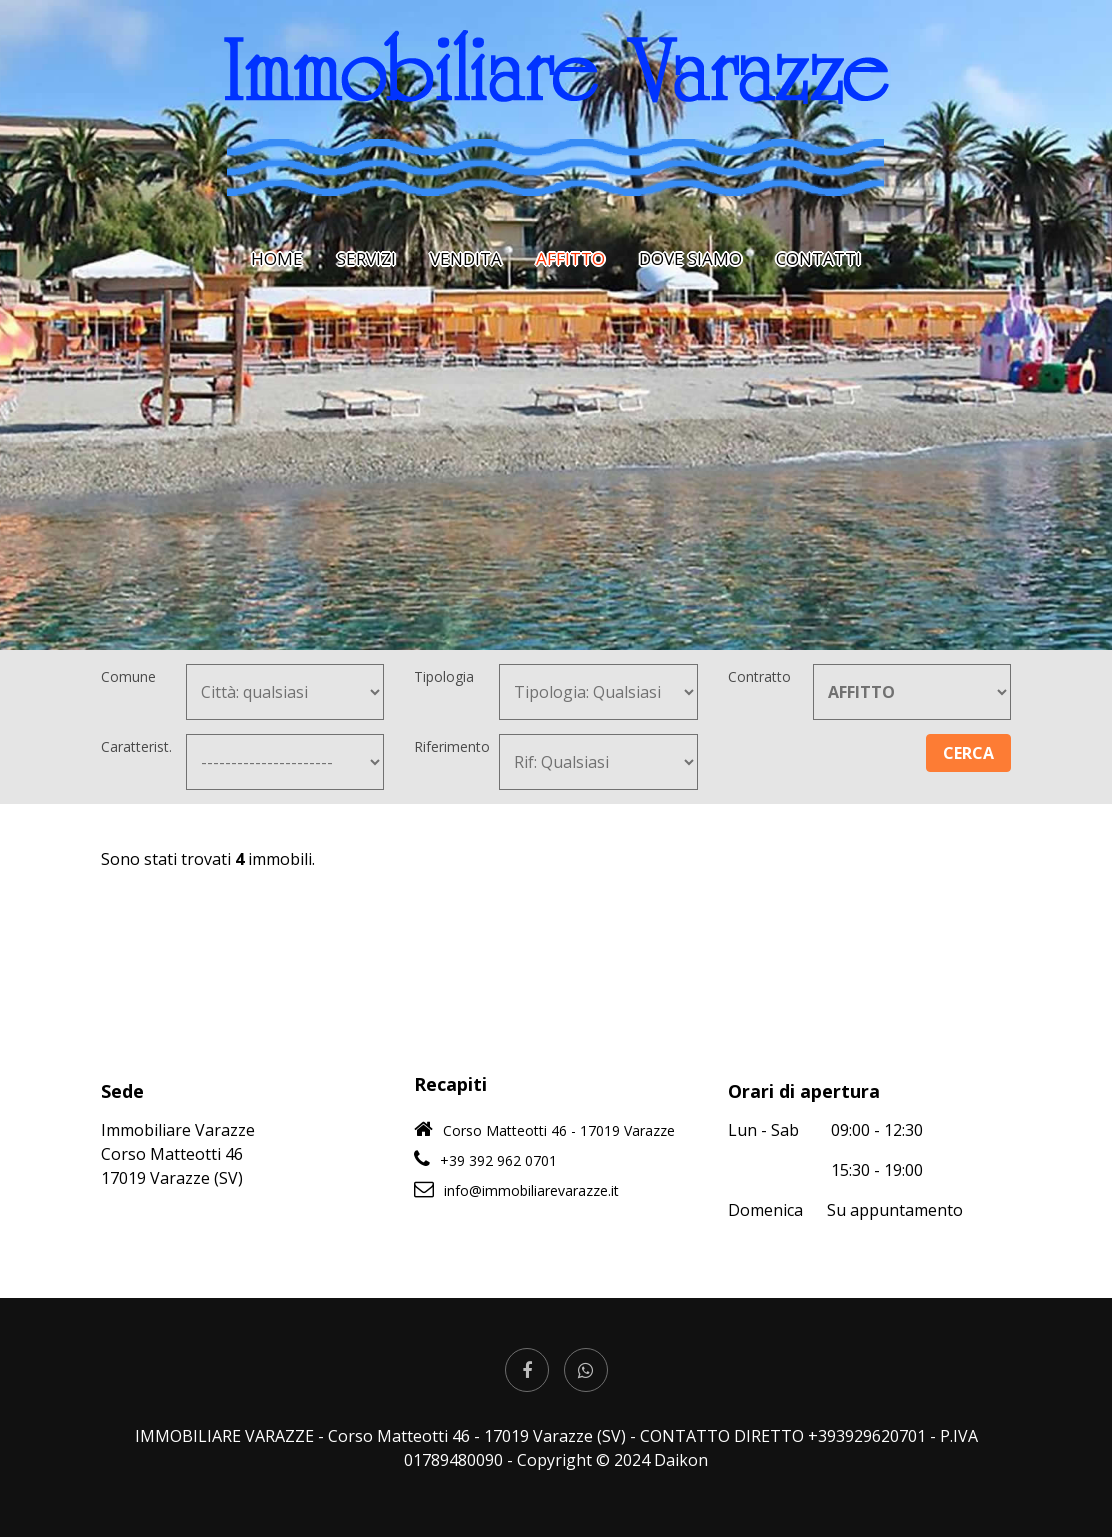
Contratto (759, 676)
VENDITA (466, 258)
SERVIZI (366, 258)
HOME (277, 258)
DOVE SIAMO (690, 258)
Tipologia (444, 676)
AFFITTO (570, 258)
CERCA (968, 753)
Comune (128, 676)
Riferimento (452, 746)
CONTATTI (818, 258)
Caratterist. (136, 746)
